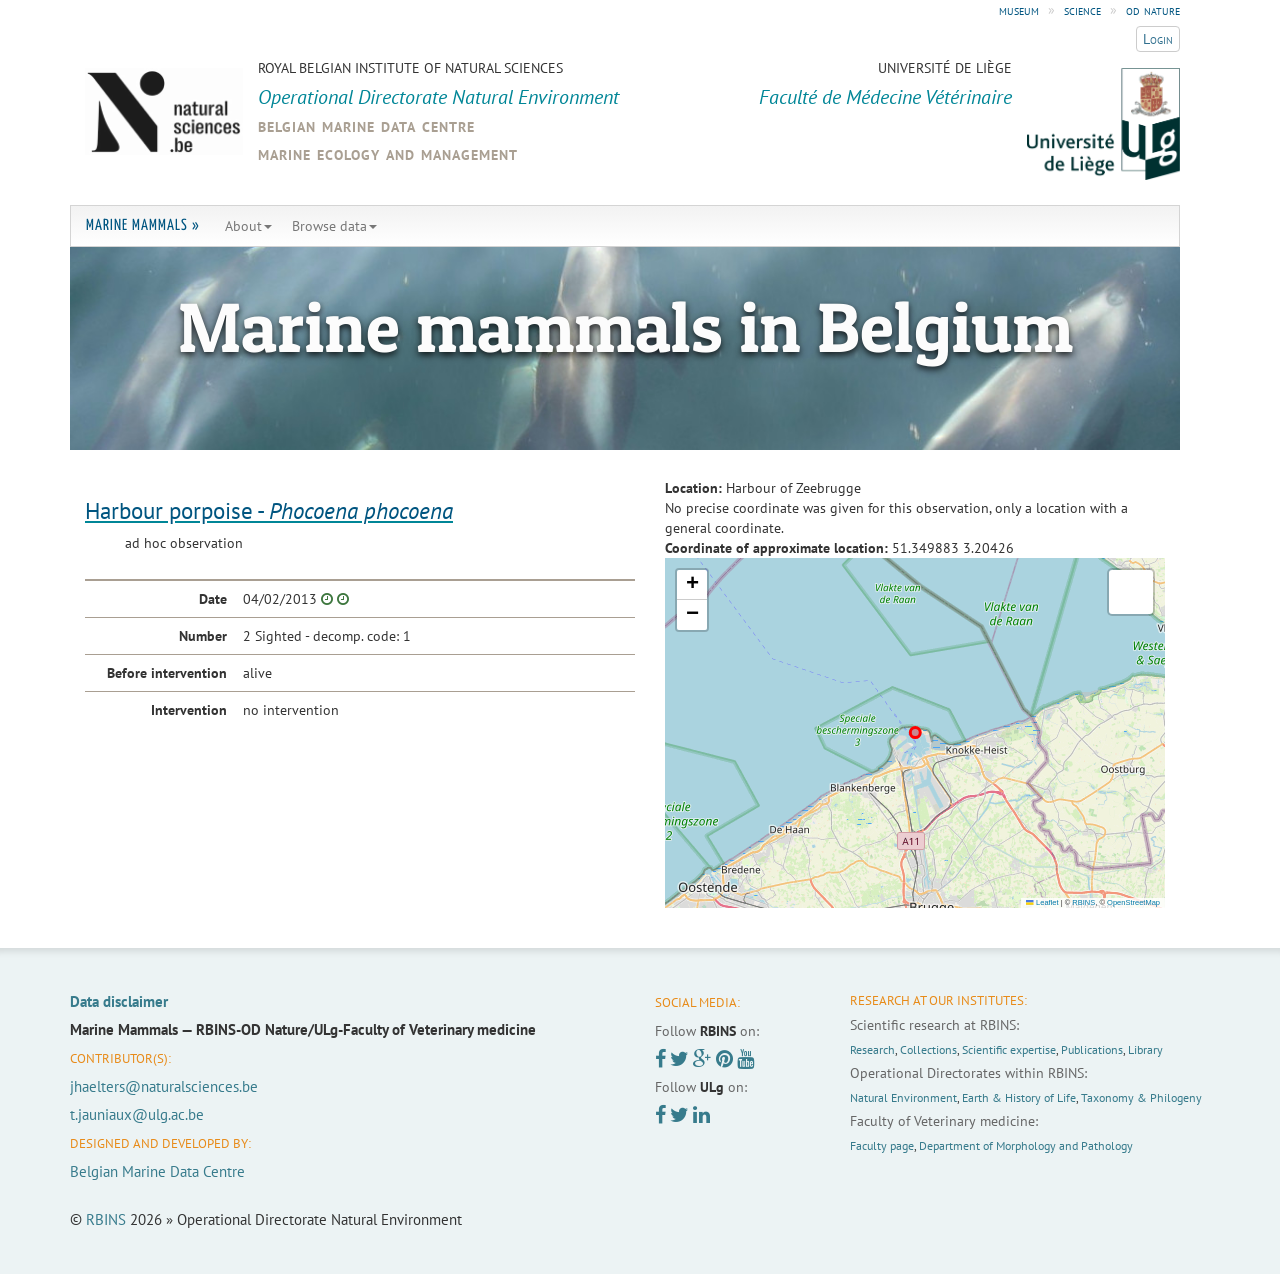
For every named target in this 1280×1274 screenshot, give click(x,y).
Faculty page (882, 1145)
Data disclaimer (119, 1001)
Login (1158, 39)
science (1082, 10)
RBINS (1083, 902)
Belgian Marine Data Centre (157, 1171)
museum (1019, 10)
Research (872, 1049)
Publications (1092, 1049)
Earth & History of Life (1019, 1097)
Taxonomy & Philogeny (1141, 1097)
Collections (928, 1049)
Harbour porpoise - (269, 510)
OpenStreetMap (1133, 902)
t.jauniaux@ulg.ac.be (137, 1114)
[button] (692, 585)
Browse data (334, 226)
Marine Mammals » (143, 225)
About (248, 226)
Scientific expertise (1009, 1049)
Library (1145, 1049)
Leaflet (1042, 902)
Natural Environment (903, 1097)
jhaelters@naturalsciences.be (164, 1086)
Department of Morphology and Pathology (1026, 1145)
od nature (1153, 10)
